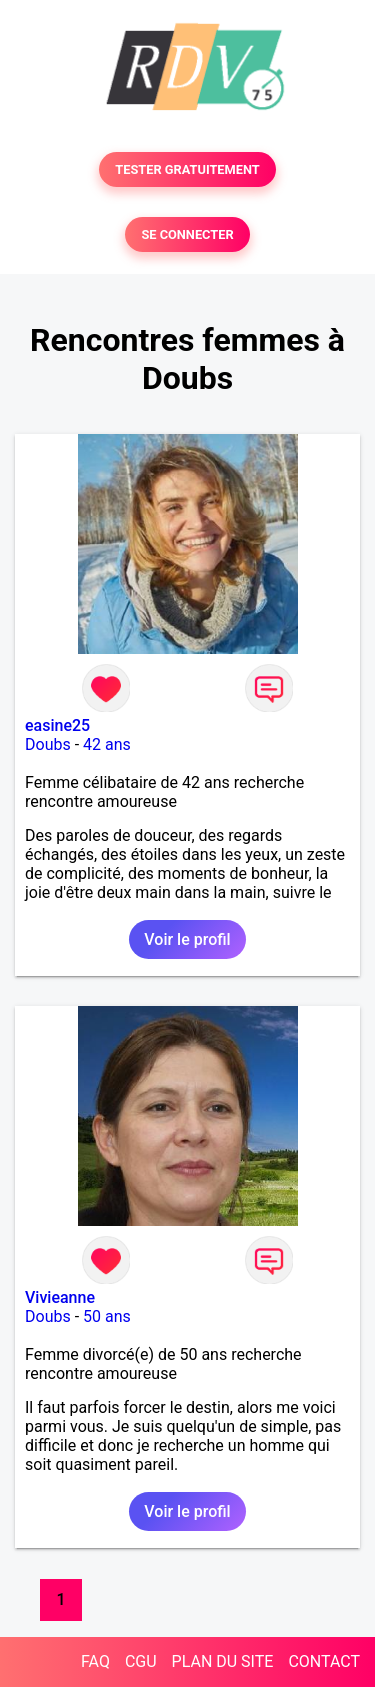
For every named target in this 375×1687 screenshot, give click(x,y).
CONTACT (324, 1661)
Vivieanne (60, 1297)
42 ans (107, 744)
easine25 (57, 725)
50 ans (107, 1316)
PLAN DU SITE (223, 1661)
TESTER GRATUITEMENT (187, 169)
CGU (141, 1661)
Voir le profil (187, 939)
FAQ (95, 1661)
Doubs (48, 744)
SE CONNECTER (187, 234)
